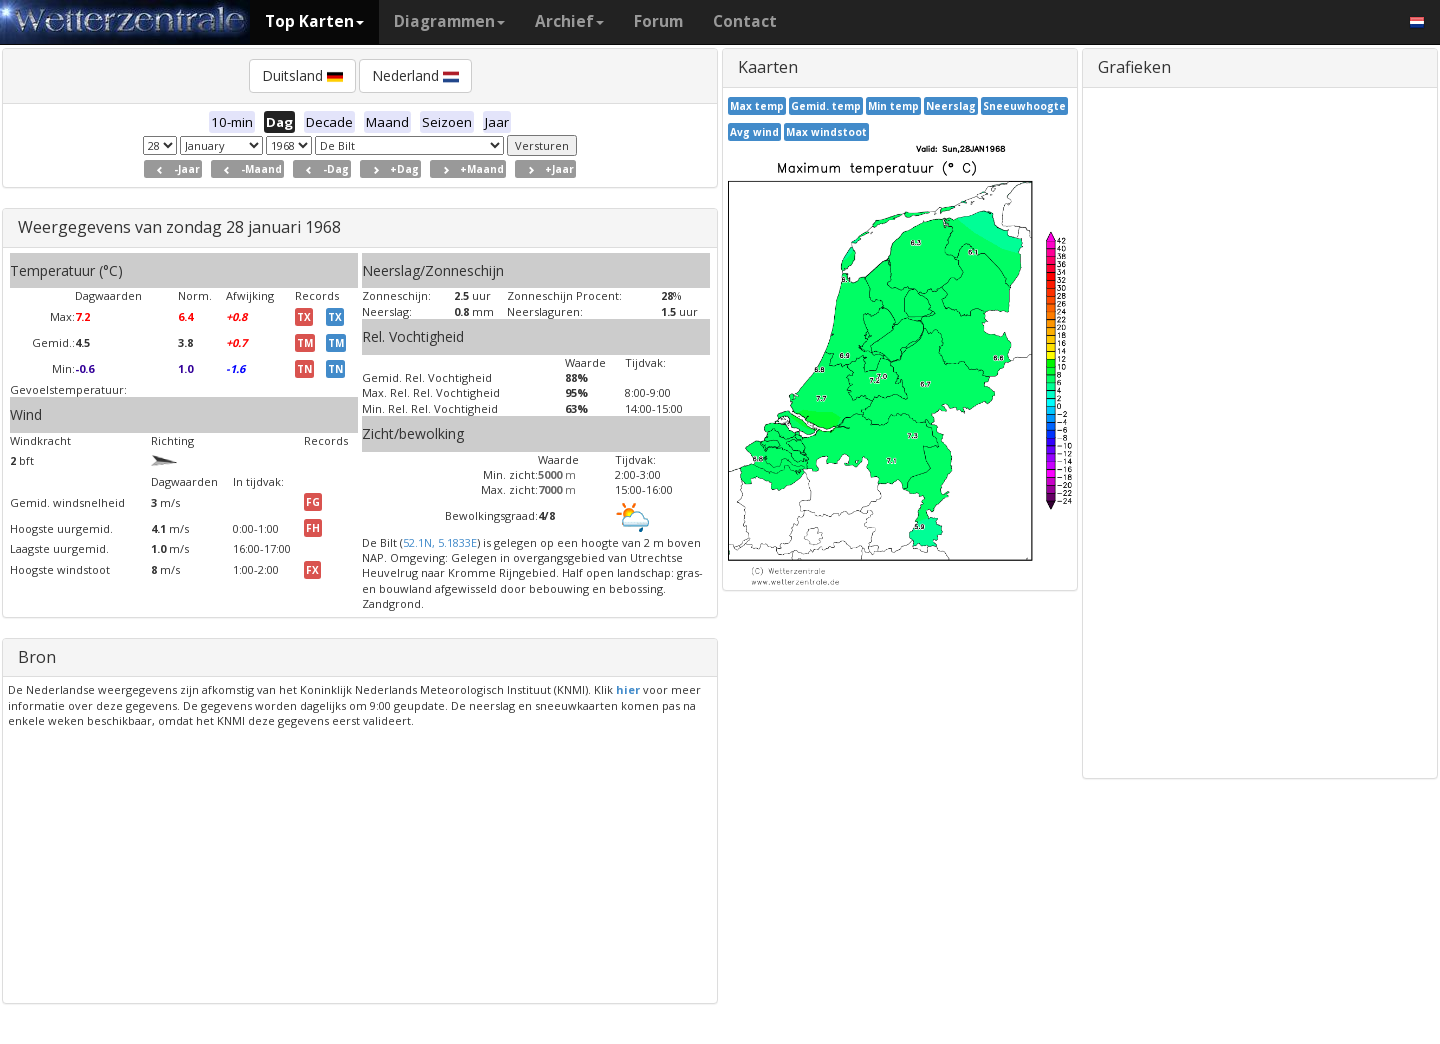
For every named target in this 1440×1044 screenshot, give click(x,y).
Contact (745, 21)
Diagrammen (449, 21)
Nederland (415, 75)
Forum (658, 21)
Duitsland (302, 75)
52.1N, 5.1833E (440, 542)
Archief (569, 21)
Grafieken (1134, 67)
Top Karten (314, 21)
